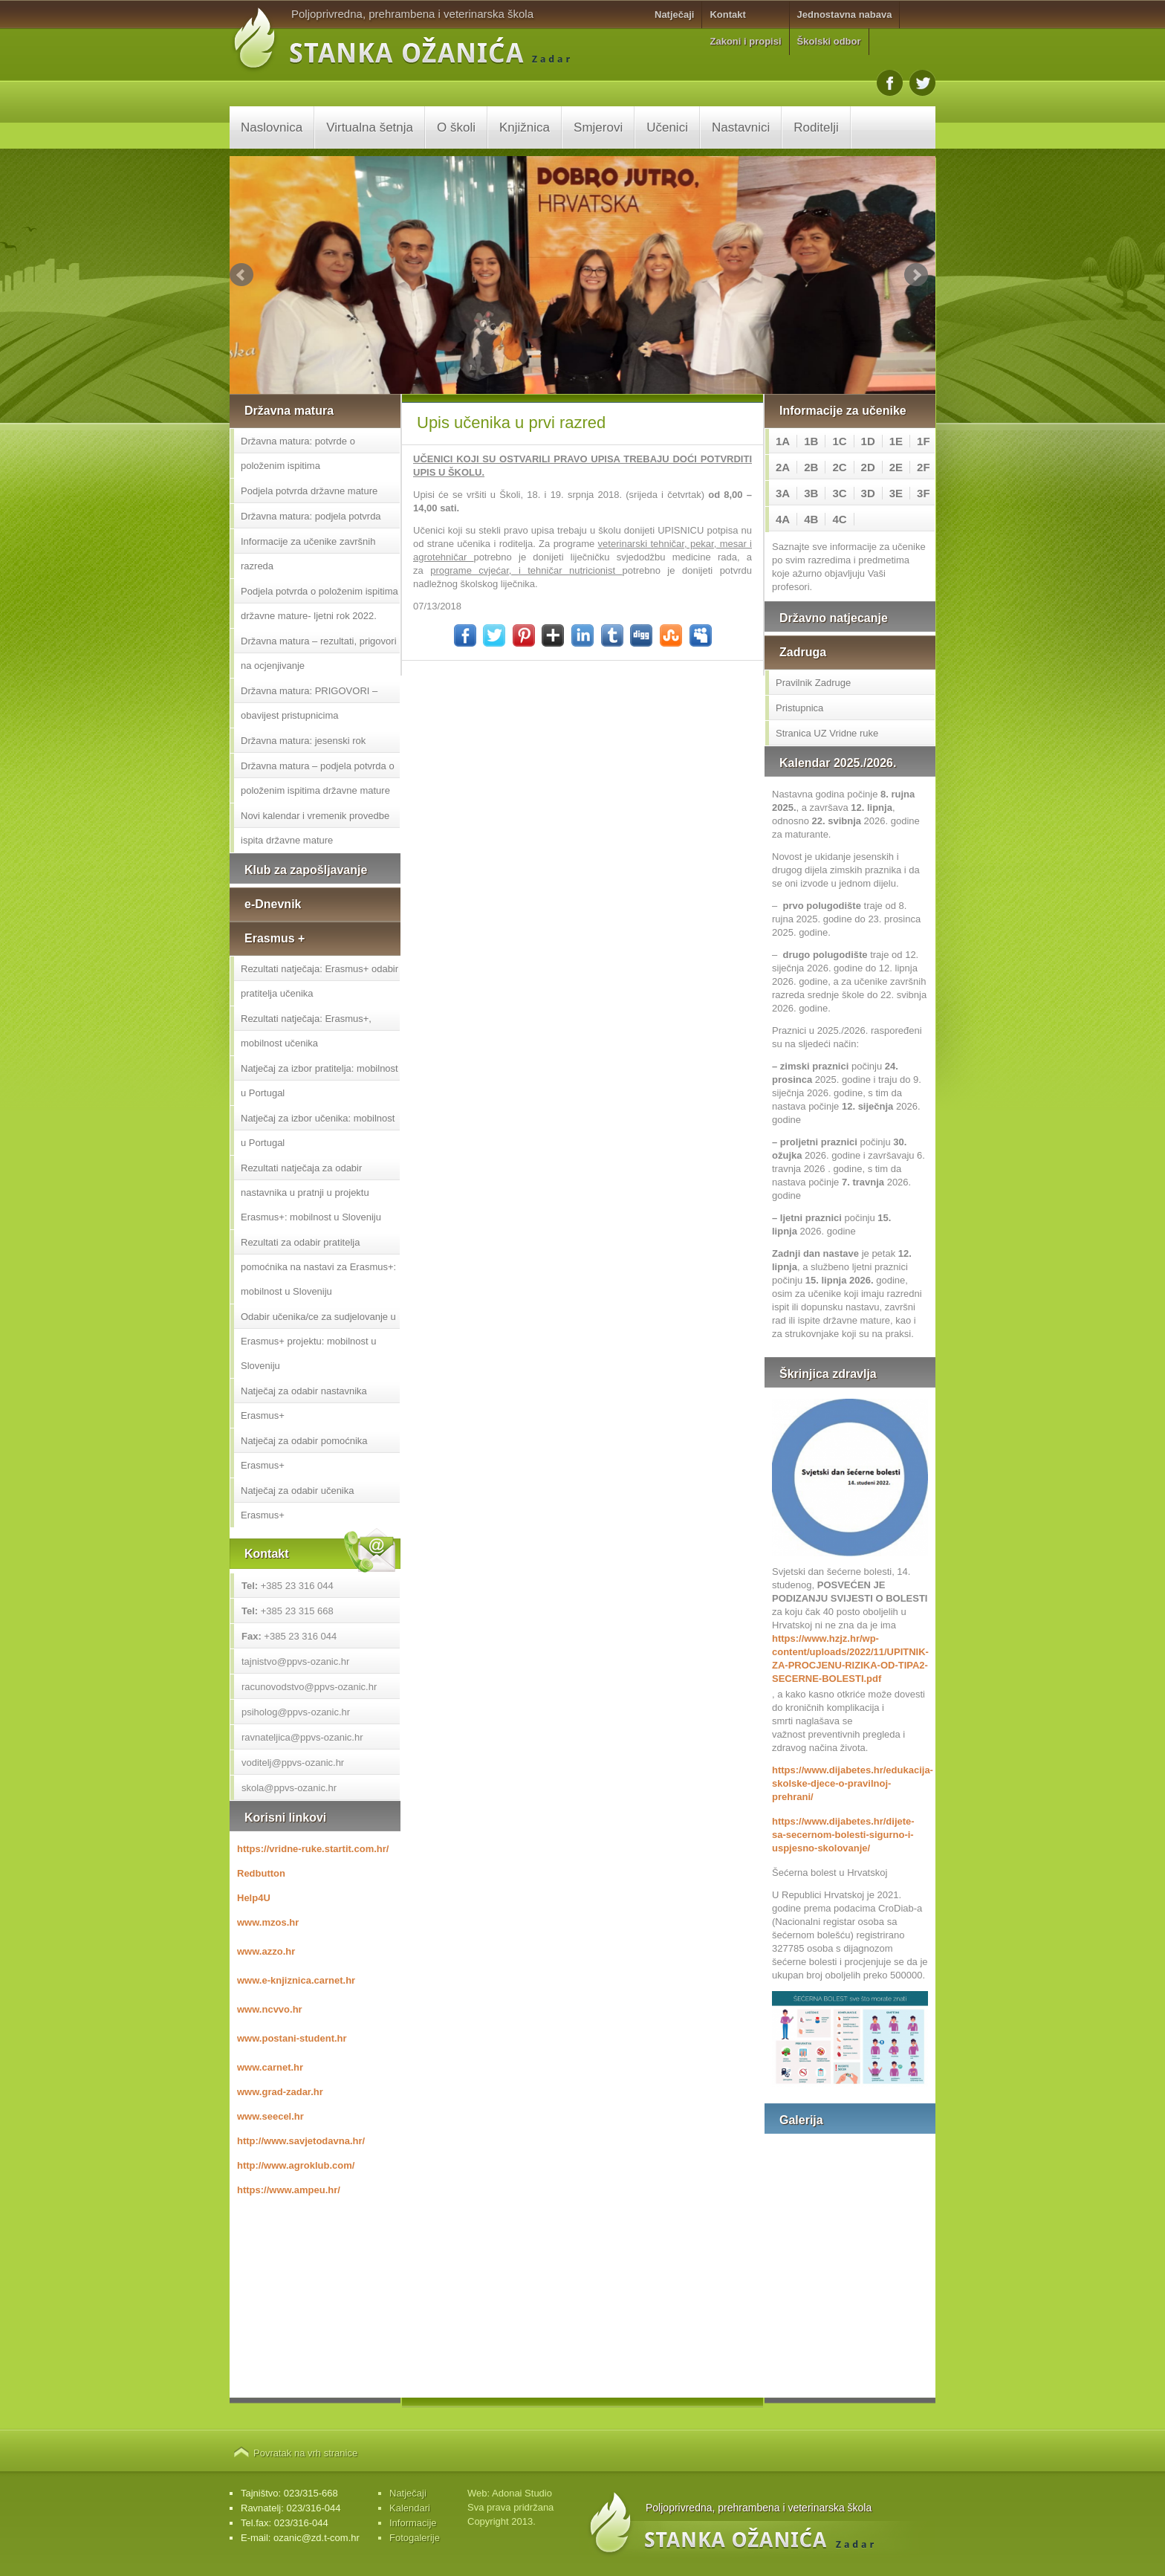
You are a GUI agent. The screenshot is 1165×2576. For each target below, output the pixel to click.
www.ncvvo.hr (269, 2009)
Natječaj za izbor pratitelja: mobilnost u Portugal (319, 1080)
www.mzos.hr (268, 1922)
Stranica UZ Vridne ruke (827, 733)
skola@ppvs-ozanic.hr (289, 1787)
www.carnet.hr (270, 2067)
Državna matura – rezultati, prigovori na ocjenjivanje (319, 653)
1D (868, 441)
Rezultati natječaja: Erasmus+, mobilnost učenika (306, 1031)
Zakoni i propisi (745, 41)
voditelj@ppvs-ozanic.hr (292, 1762)
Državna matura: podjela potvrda (311, 516)
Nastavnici (741, 127)
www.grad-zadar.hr (280, 2091)
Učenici (667, 127)
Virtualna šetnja (369, 127)
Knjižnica (524, 127)
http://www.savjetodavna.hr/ (301, 2140)
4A (783, 519)
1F (923, 441)
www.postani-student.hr (292, 2038)
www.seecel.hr (270, 2116)
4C (839, 519)
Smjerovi (598, 127)
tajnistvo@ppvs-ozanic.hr (295, 1661)
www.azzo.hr (266, 1951)
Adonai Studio (522, 2493)
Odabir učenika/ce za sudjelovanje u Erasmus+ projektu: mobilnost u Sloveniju (318, 1341)
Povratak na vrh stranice (305, 2453)
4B (811, 519)
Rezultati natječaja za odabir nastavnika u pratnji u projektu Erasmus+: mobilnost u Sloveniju (311, 1192)
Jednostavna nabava (844, 14)
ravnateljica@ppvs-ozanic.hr (302, 1737)
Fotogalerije (414, 2537)
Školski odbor (829, 41)
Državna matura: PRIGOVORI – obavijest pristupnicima (309, 703)
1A (783, 441)
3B (811, 493)
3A (783, 493)
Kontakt (727, 14)
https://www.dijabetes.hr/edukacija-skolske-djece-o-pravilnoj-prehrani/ (850, 1783)
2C (839, 467)
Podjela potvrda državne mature (309, 490)
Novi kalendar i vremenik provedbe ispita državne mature (315, 828)
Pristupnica (799, 707)
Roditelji (816, 127)
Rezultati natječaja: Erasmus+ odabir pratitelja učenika (319, 981)
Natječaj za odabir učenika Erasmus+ (297, 1503)
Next (916, 275)
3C (839, 493)
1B (811, 441)
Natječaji (674, 14)
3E (896, 493)
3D (868, 493)
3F (923, 493)
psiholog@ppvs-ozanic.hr (295, 1712)
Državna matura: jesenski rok (303, 740)
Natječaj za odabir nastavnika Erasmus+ (304, 1403)
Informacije (413, 2522)
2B (811, 467)
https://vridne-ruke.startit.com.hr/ (313, 1848)
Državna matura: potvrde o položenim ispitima (298, 453)
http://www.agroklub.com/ (295, 2165)
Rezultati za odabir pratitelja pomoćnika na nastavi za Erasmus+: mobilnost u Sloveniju (318, 1267)
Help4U (253, 1897)
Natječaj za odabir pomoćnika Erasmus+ (304, 1453)
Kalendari (409, 2508)
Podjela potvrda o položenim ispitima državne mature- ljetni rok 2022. (319, 603)
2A (783, 467)
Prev (241, 275)
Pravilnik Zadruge (813, 682)
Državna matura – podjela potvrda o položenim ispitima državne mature (318, 778)
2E (896, 467)
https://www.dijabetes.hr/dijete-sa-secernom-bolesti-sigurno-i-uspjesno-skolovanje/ (843, 1835)
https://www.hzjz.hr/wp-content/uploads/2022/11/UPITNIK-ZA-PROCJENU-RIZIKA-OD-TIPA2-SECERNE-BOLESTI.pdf (850, 1658)
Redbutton (261, 1873)
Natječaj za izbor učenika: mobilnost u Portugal (318, 1130)
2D (868, 467)
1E (896, 441)
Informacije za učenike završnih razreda (308, 554)
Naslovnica (271, 127)
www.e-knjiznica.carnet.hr (296, 1980)
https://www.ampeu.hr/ (288, 2189)
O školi (456, 127)
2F (923, 467)
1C (839, 441)
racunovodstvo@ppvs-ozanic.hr (309, 1686)
